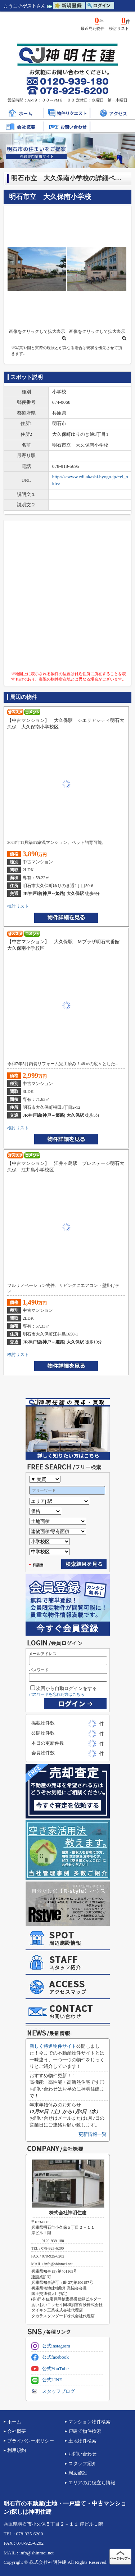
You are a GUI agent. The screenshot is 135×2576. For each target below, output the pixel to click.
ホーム (14, 2421)
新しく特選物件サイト (53, 2046)
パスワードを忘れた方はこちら (56, 1694)
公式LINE (46, 2380)
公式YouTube (50, 2368)
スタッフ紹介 (82, 2463)
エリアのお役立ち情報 (91, 2482)
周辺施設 (77, 2473)
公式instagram (50, 2346)
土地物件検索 (82, 2441)
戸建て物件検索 (84, 2431)
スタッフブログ (53, 2391)
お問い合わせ (82, 2454)
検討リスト (18, 906)
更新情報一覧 (92, 2134)
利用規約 (16, 2450)
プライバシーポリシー (30, 2441)
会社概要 (16, 2431)
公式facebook (50, 2357)
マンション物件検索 (89, 2421)
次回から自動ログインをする (63, 1688)
